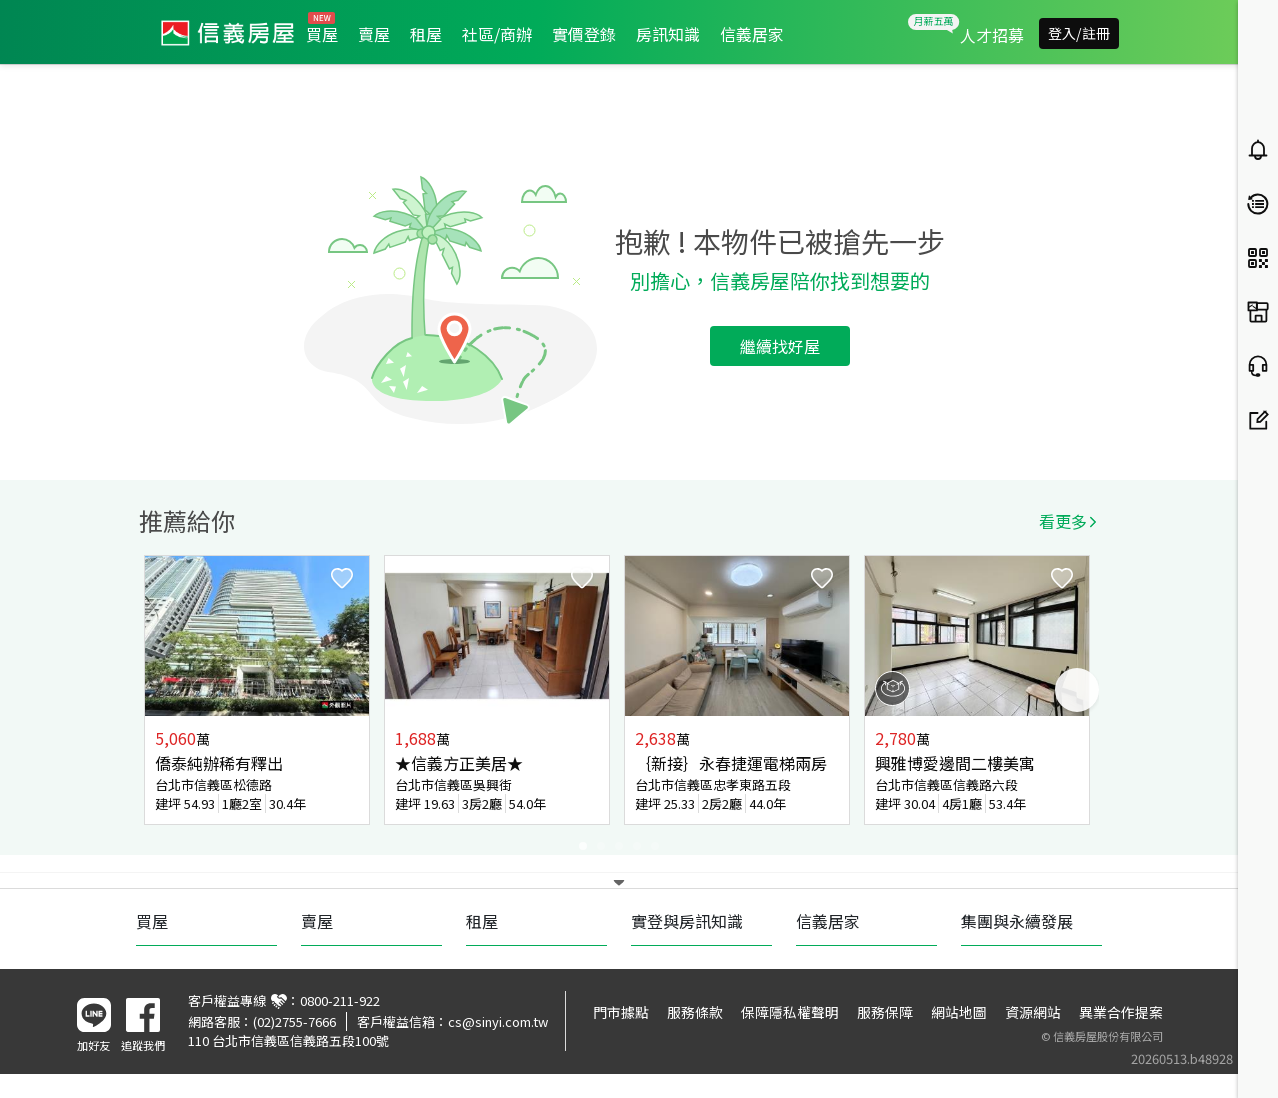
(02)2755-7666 (294, 1021)
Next (1077, 690)
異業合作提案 (1121, 1012)
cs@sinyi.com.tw (498, 1021)
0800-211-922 (340, 1000)
